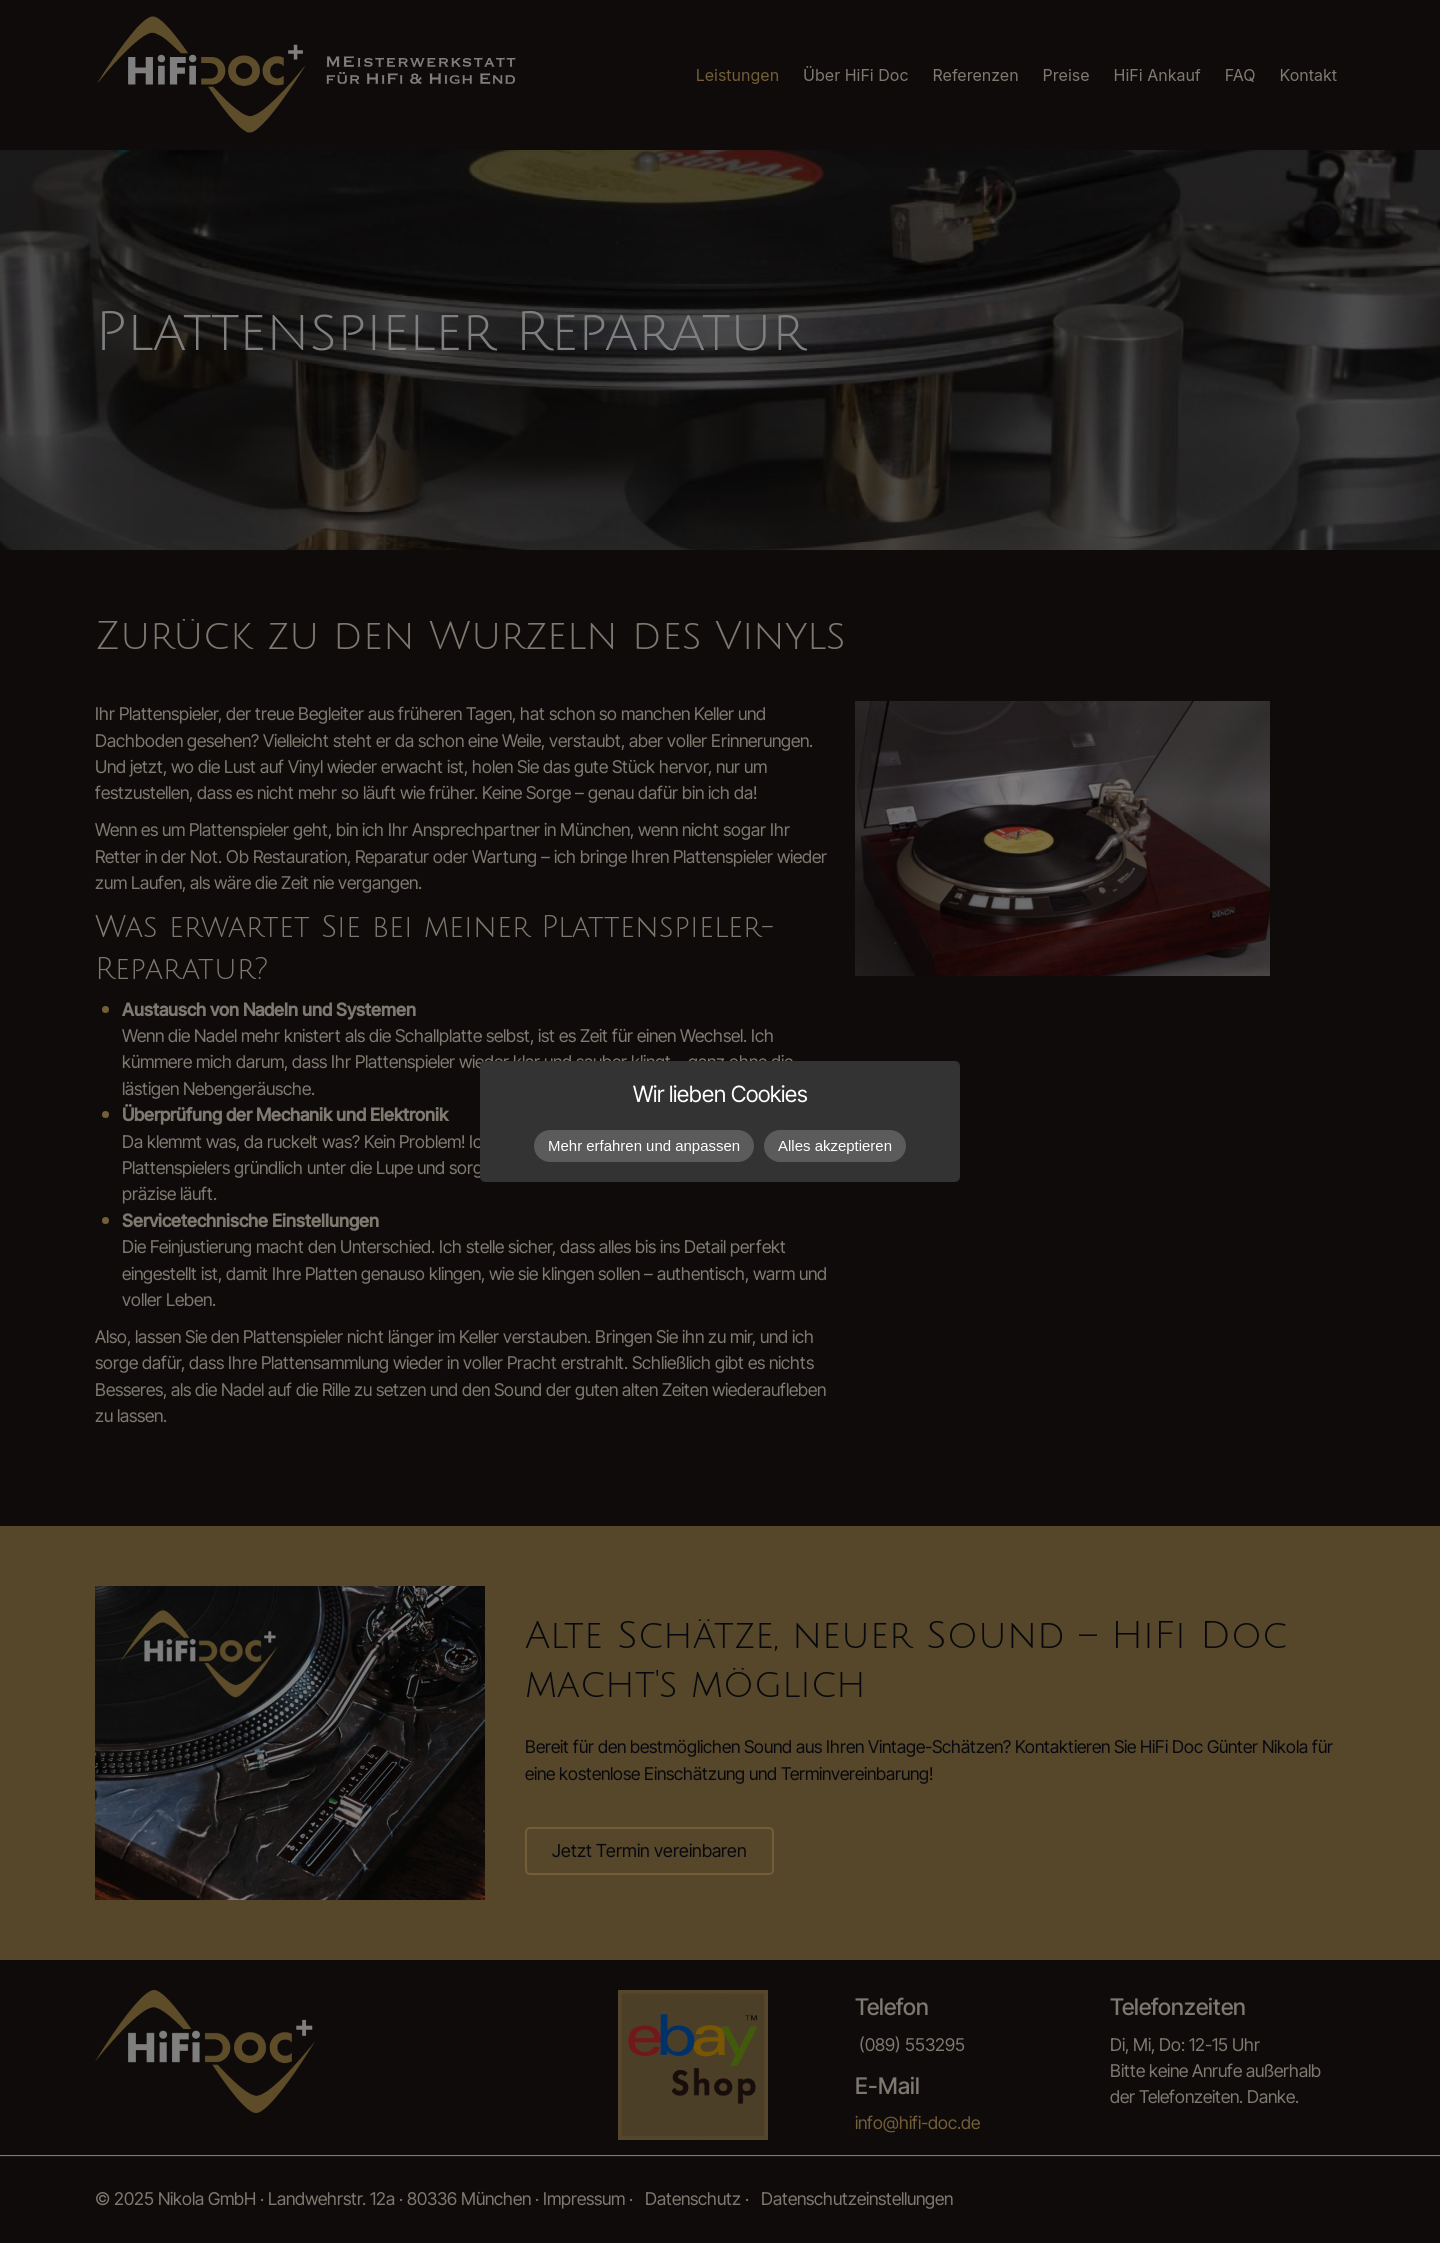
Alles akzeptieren (835, 1145)
